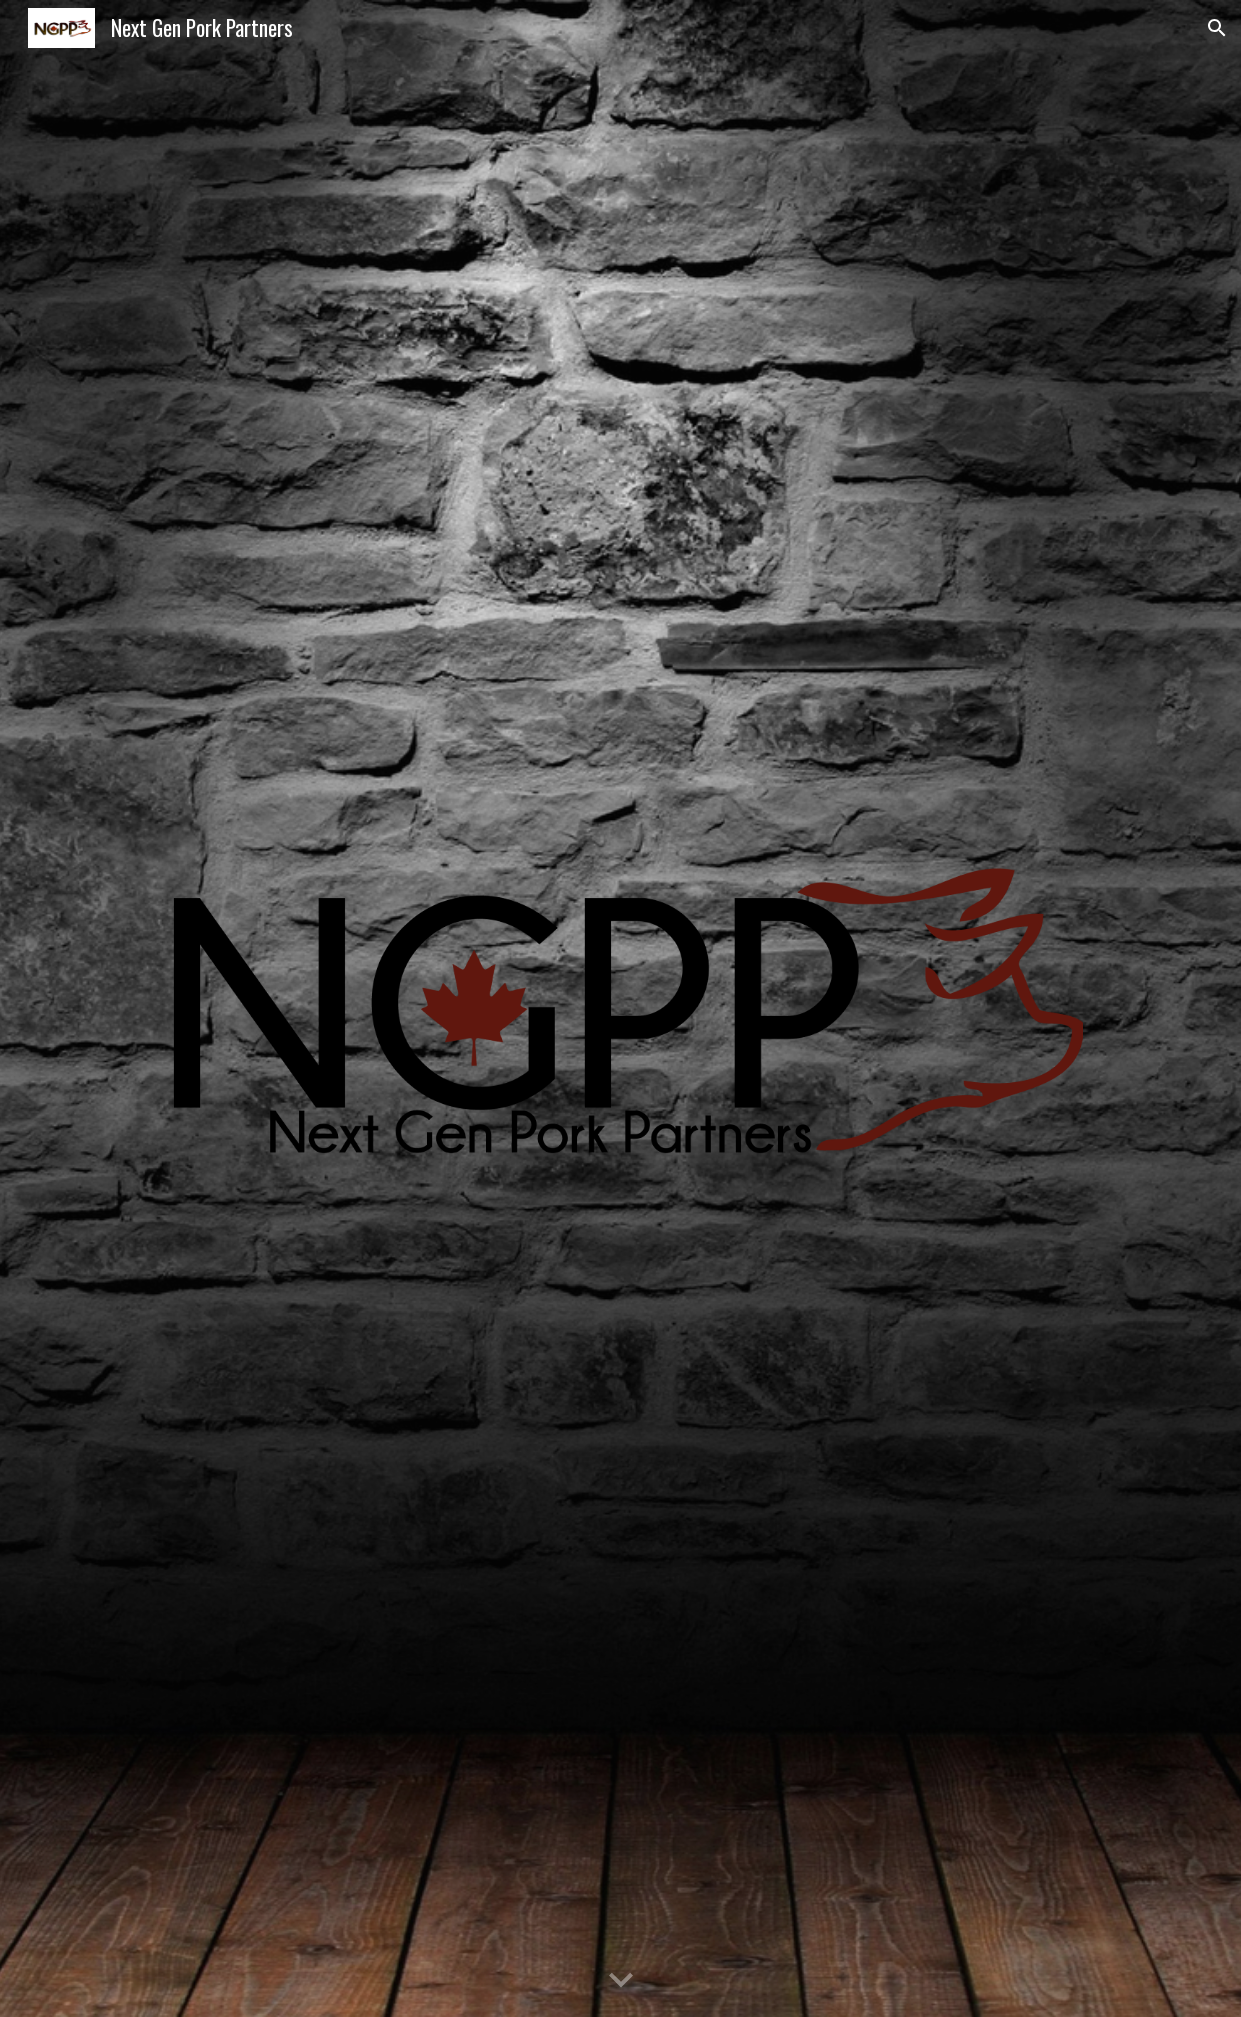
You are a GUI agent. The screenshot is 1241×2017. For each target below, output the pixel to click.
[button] (1217, 28)
